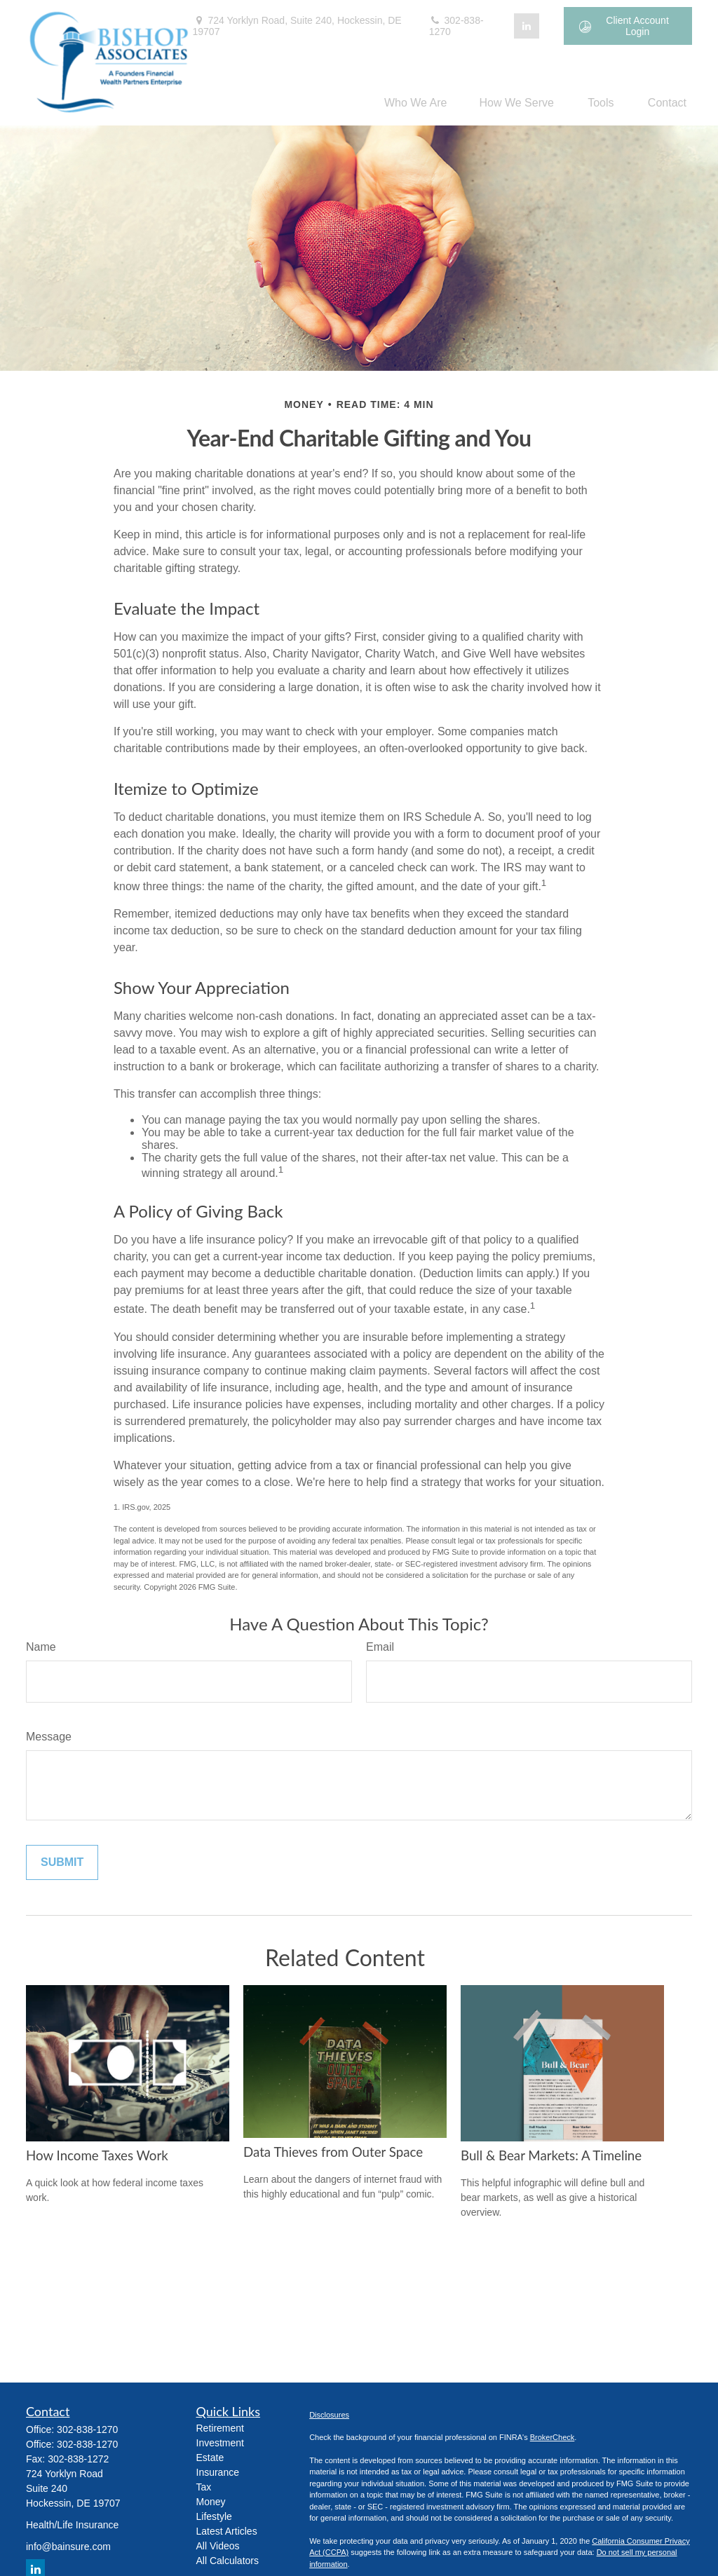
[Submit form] (62, 1862)
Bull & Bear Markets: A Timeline (551, 2155)
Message (49, 1737)
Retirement (220, 2428)
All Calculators (227, 2560)
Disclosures (329, 2415)
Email (380, 1647)
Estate (210, 2457)
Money (211, 2501)
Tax (204, 2487)
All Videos (218, 2545)
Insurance (217, 2472)
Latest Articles (226, 2531)
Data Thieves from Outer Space (333, 2152)
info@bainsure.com (68, 2546)
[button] (416, 102)
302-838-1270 (456, 26)
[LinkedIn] (526, 26)
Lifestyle (214, 2516)
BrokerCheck (552, 2437)
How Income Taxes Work (97, 2155)
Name (41, 1647)
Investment (220, 2442)
